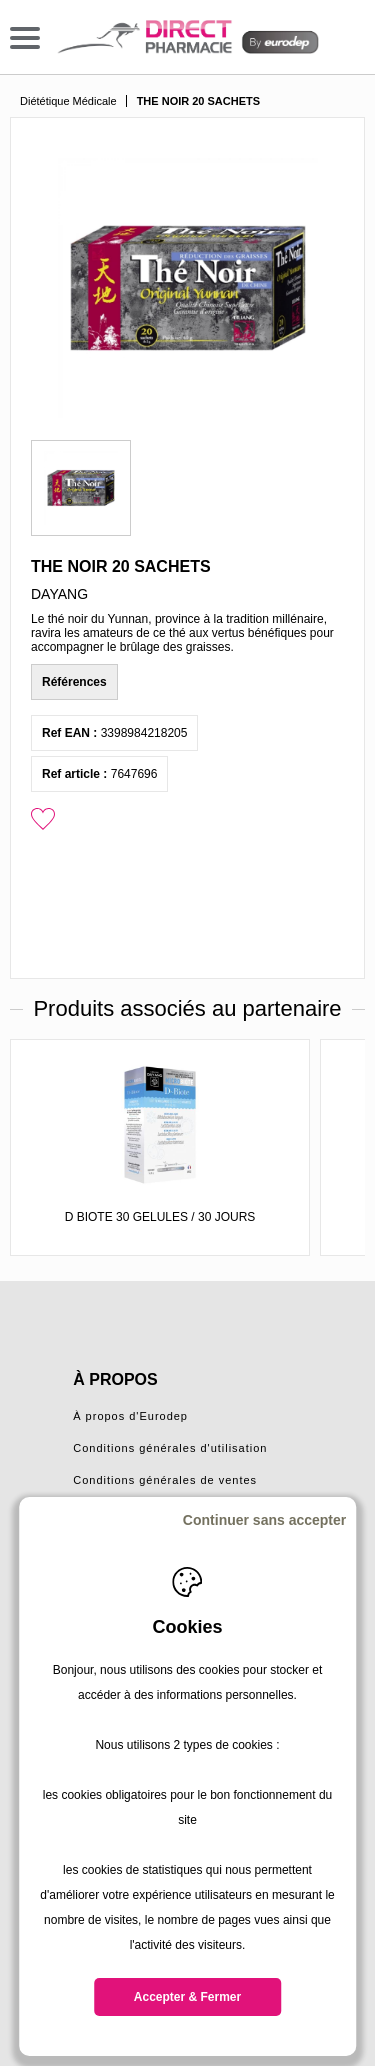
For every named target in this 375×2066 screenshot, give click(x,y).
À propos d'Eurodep (130, 1416)
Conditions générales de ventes (165, 1480)
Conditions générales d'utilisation (170, 1448)
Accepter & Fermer (187, 1997)
